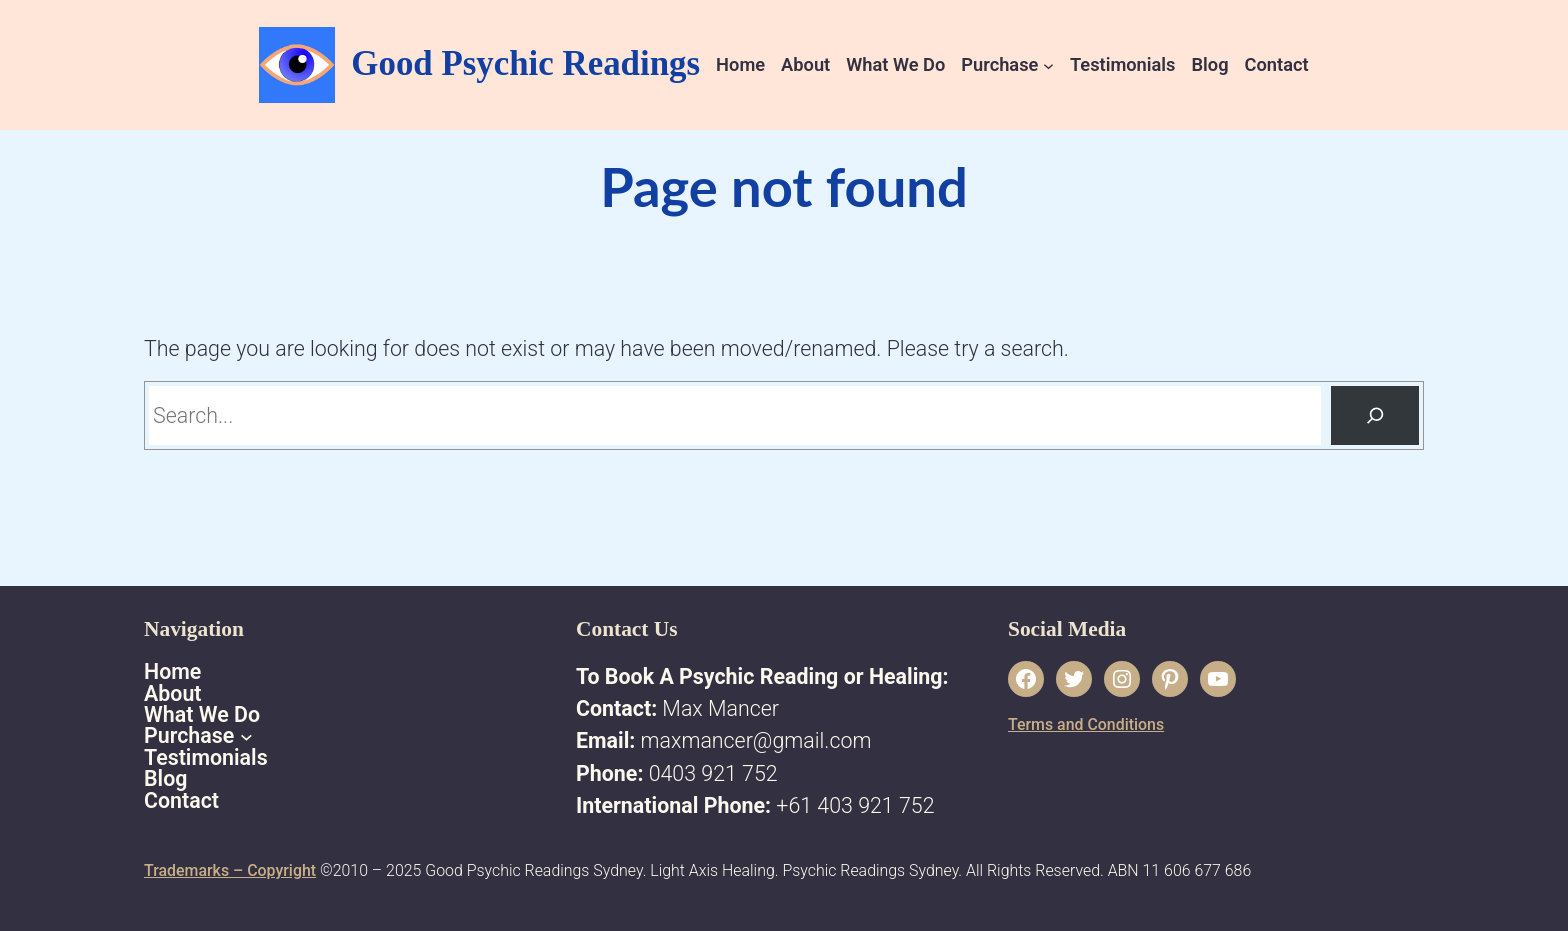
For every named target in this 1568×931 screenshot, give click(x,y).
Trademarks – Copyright (230, 870)
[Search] (1375, 415)
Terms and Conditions (1086, 724)
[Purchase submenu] (1048, 64)
